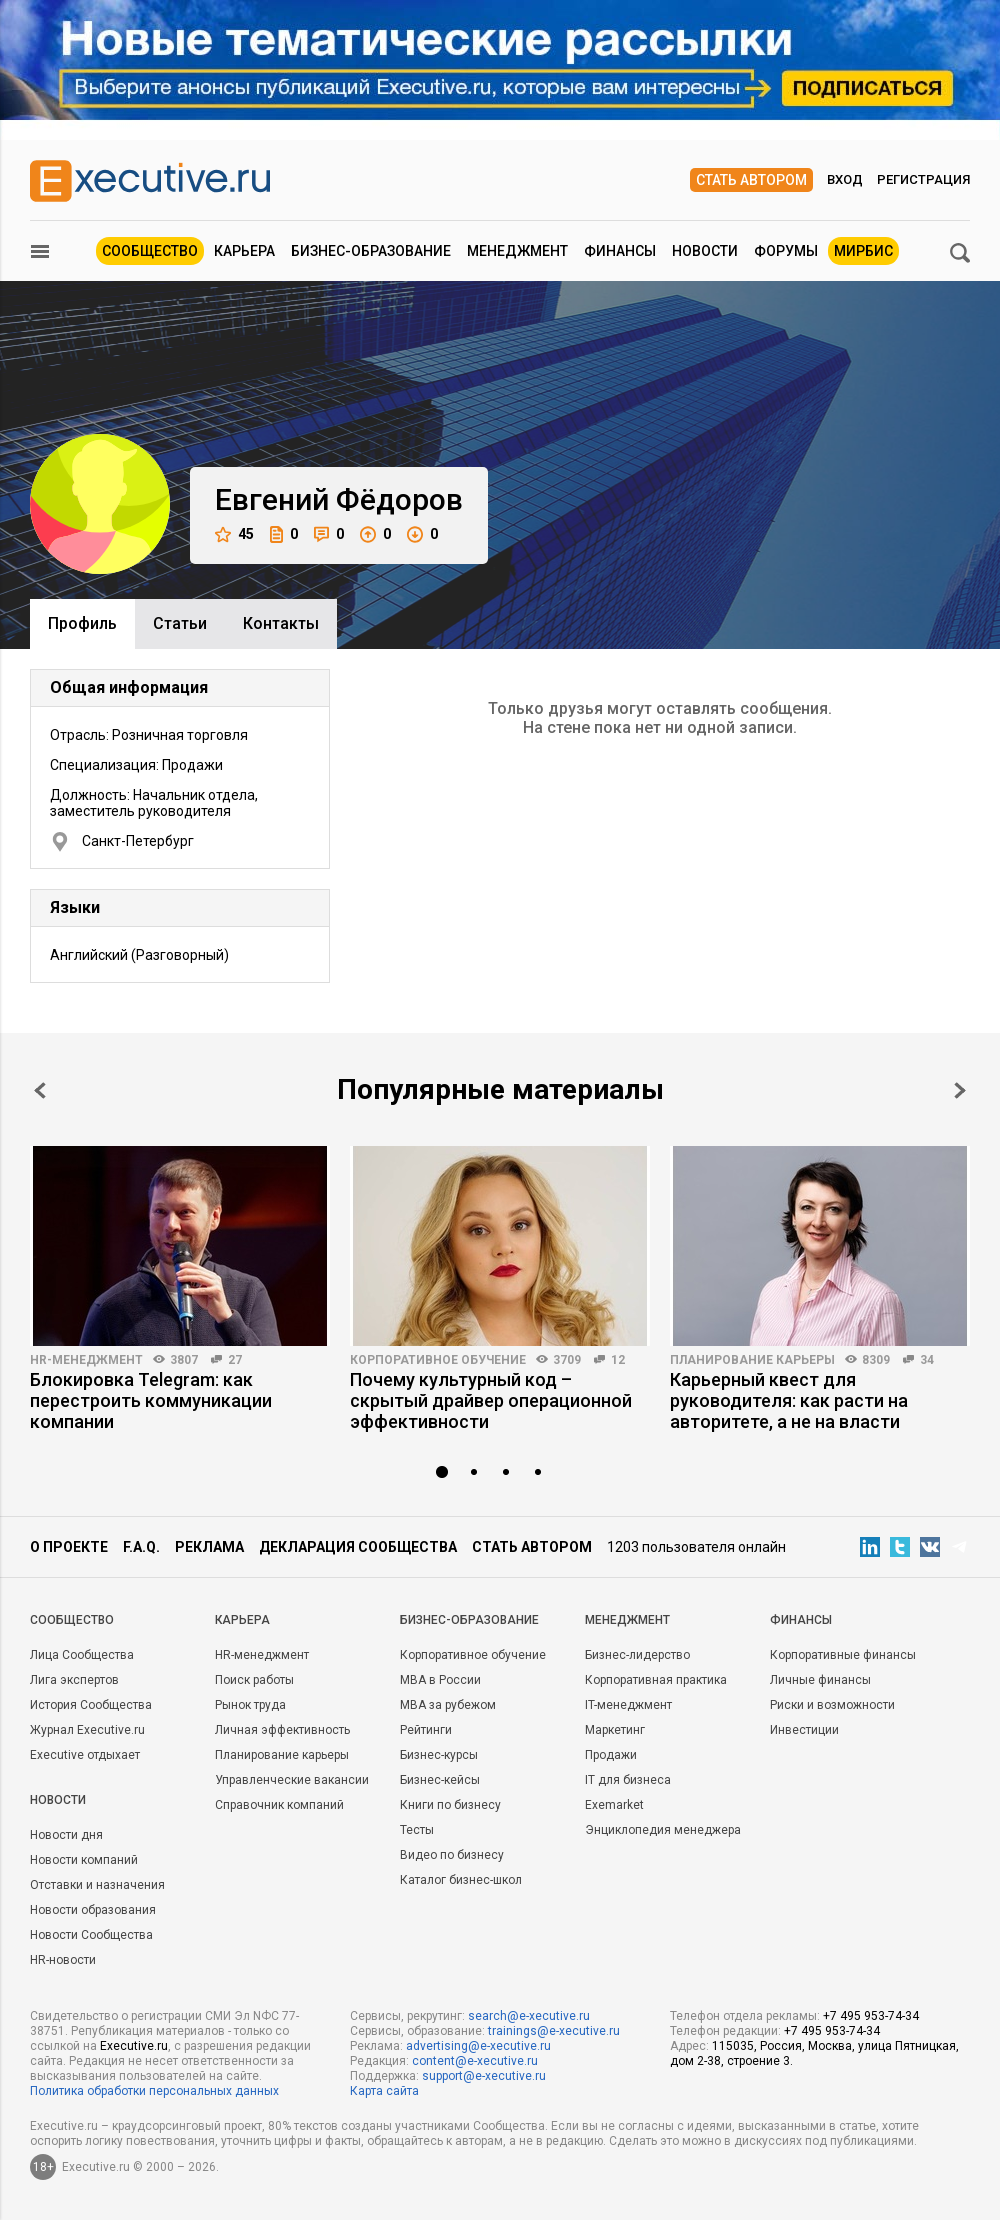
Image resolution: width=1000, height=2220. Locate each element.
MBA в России (440, 1680)
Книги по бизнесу (450, 1805)
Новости (705, 251)
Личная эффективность (282, 1730)
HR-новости (63, 1960)
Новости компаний (84, 1860)
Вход (845, 179)
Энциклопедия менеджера (663, 1830)
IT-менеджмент (628, 1705)
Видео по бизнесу (452, 1855)
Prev (40, 1090)
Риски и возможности (832, 1705)
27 (235, 1360)
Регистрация (923, 179)
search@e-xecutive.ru (529, 2016)
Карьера (244, 251)
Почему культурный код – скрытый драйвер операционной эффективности (491, 1400)
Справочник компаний (279, 1805)
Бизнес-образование (371, 251)
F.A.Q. (141, 1547)
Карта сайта (384, 2091)
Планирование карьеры (752, 1360)
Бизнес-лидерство (637, 1655)
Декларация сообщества (358, 1547)
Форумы (786, 251)
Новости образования (93, 1910)
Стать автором (751, 180)
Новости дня (66, 1835)
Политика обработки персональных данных (154, 2091)
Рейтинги (426, 1730)
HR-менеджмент (86, 1360)
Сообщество (150, 251)
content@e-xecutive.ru (475, 2061)
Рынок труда (250, 1705)
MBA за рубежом (448, 1705)
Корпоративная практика (656, 1680)
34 (927, 1360)
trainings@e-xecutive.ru (554, 2031)
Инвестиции (804, 1730)
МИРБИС (863, 251)
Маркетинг (615, 1730)
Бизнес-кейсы (440, 1780)
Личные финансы (820, 1680)
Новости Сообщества (91, 1935)
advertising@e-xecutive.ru (478, 2046)
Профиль (82, 623)
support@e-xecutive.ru (484, 2076)
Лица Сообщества (82, 1655)
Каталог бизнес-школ (461, 1880)
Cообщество (72, 1620)
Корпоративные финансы (843, 1655)
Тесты (417, 1830)
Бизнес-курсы (439, 1755)
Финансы (620, 251)
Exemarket (614, 1805)
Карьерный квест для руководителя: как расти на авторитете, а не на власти (789, 1400)
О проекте (69, 1547)
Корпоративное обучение (438, 1360)
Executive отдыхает (85, 1755)
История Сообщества (91, 1705)
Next (960, 1090)
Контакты (281, 623)
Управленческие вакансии (292, 1780)
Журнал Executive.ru (87, 1730)
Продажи (611, 1755)
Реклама (209, 1547)
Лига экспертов (74, 1680)
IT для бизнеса (628, 1780)
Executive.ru (134, 2046)
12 (618, 1360)
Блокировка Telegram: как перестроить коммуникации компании (151, 1400)
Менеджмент (517, 251)
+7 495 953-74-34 (871, 2016)
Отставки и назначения (97, 1885)
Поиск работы (254, 1680)
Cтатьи (180, 623)
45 (234, 534)
